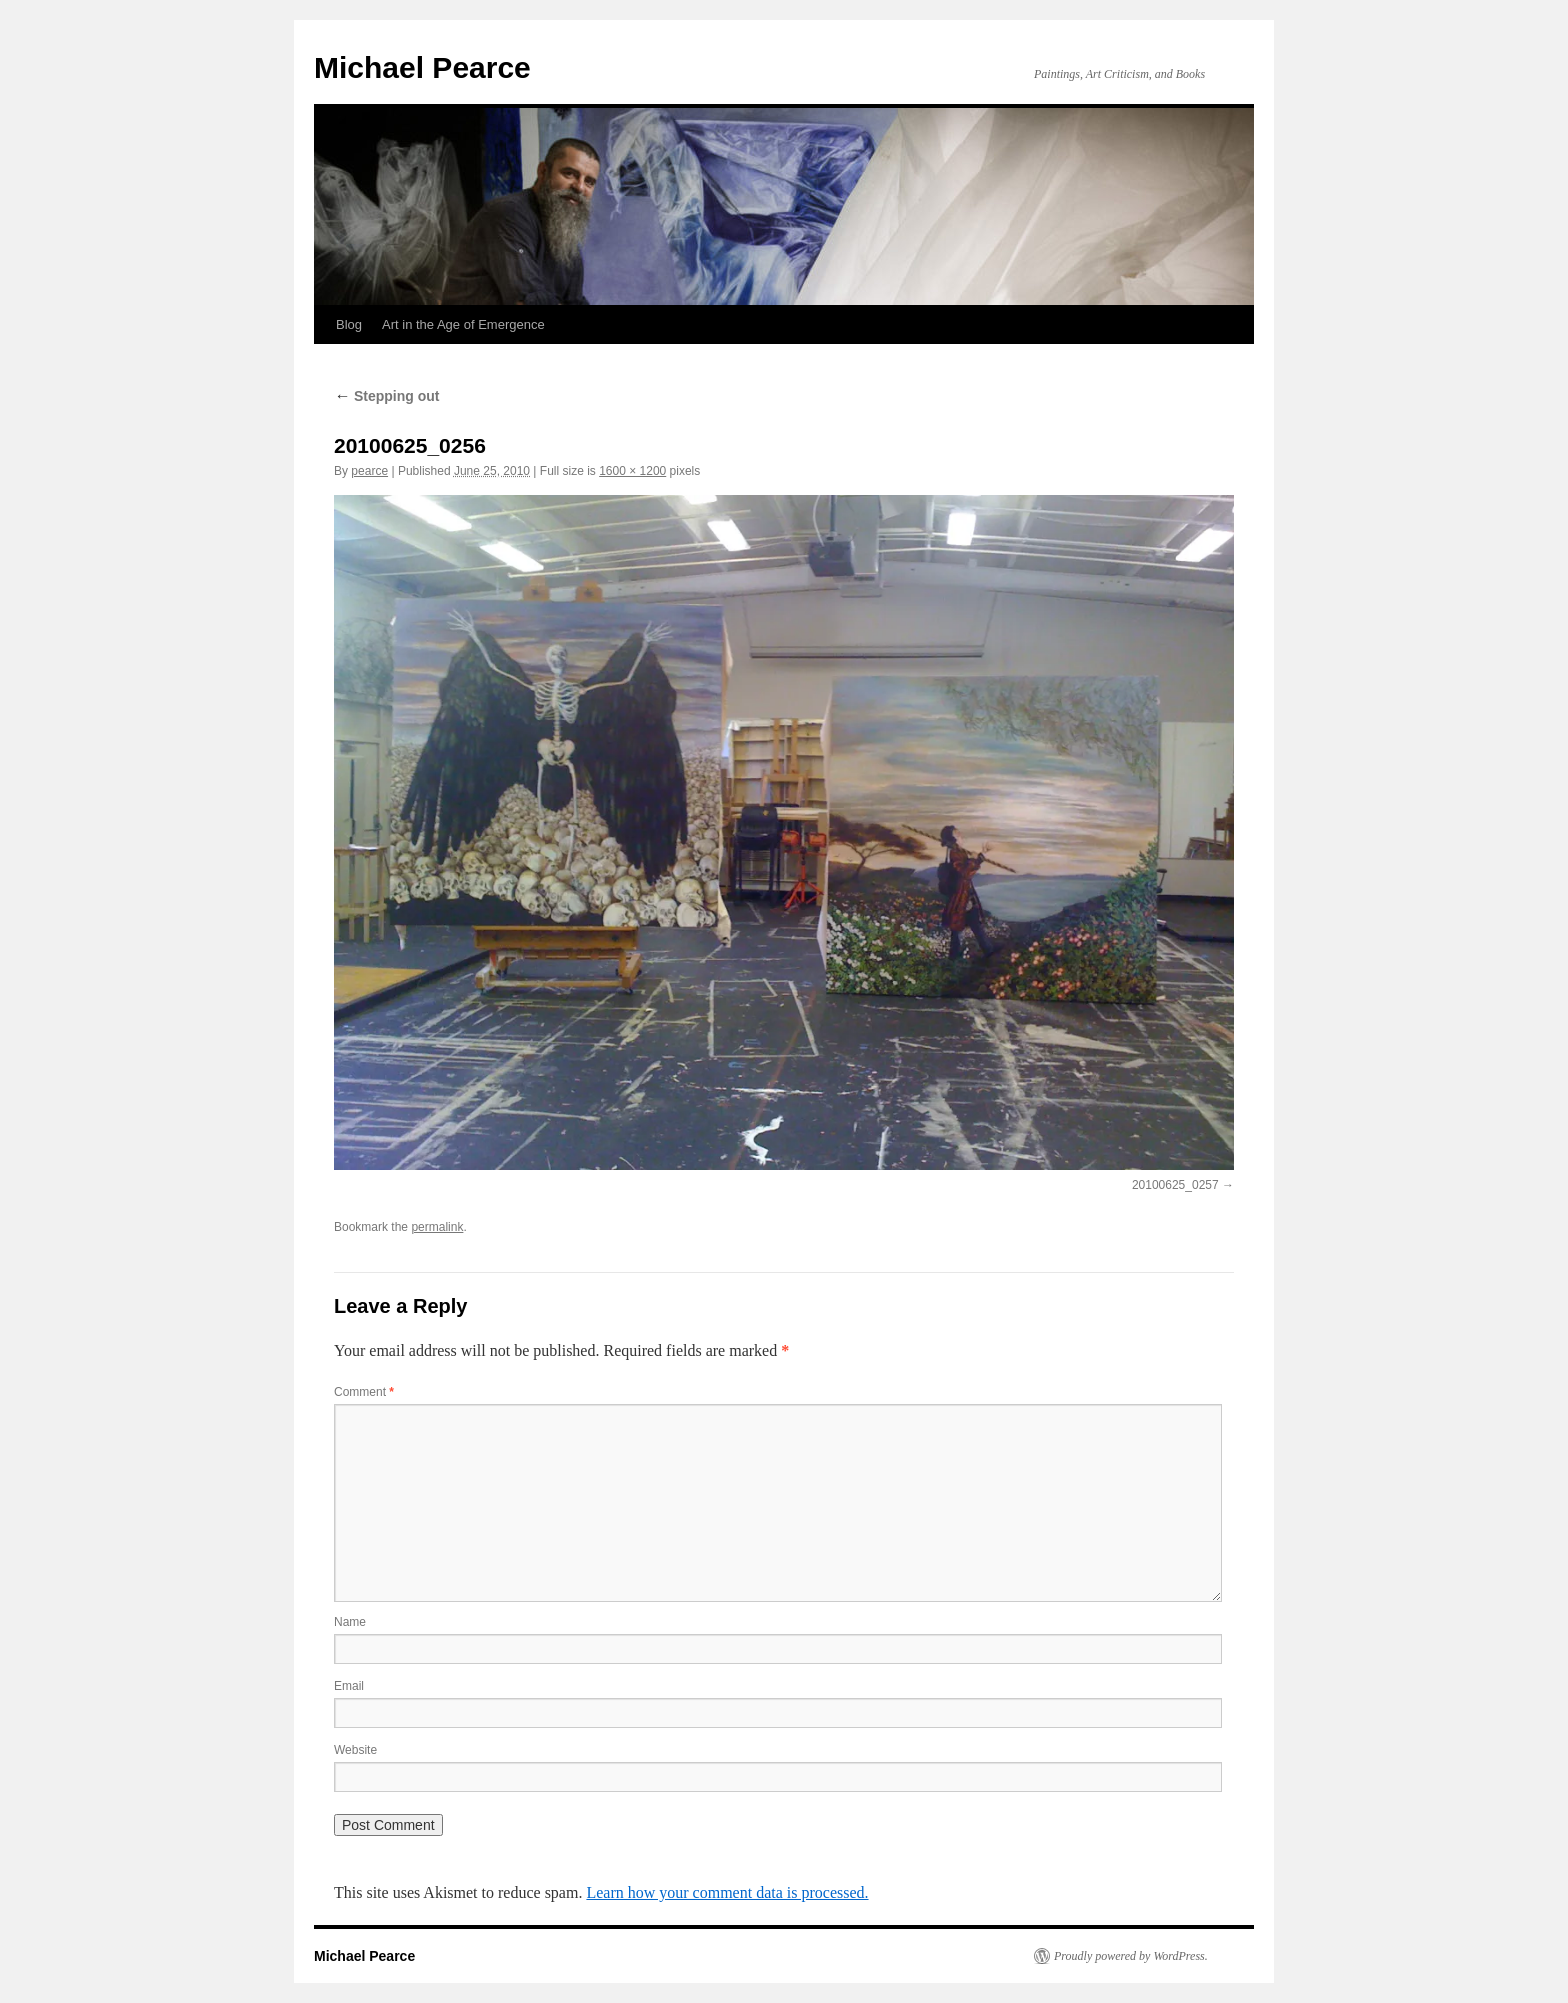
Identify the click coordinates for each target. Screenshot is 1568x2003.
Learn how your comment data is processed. (727, 1892)
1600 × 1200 (632, 471)
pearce (369, 471)
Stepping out (386, 396)
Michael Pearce (422, 67)
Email (349, 1686)
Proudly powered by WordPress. (1131, 1956)
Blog (349, 324)
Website (355, 1750)
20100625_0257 (1175, 1185)
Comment (364, 1392)
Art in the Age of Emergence (463, 324)
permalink (437, 1227)
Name (350, 1622)
